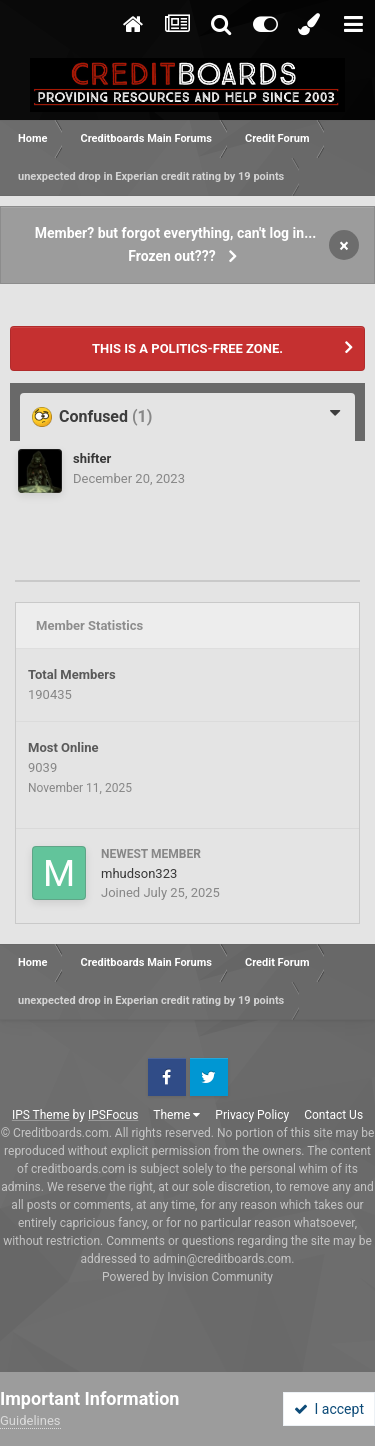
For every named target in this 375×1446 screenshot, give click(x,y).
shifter (92, 458)
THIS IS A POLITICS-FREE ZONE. (187, 348)
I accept (329, 1409)
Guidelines (30, 1420)
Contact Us (333, 1115)
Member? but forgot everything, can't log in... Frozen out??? (176, 244)
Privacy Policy (252, 1115)
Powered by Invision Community (187, 1277)
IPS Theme (41, 1115)
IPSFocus (113, 1115)
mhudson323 (139, 873)
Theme (176, 1115)
